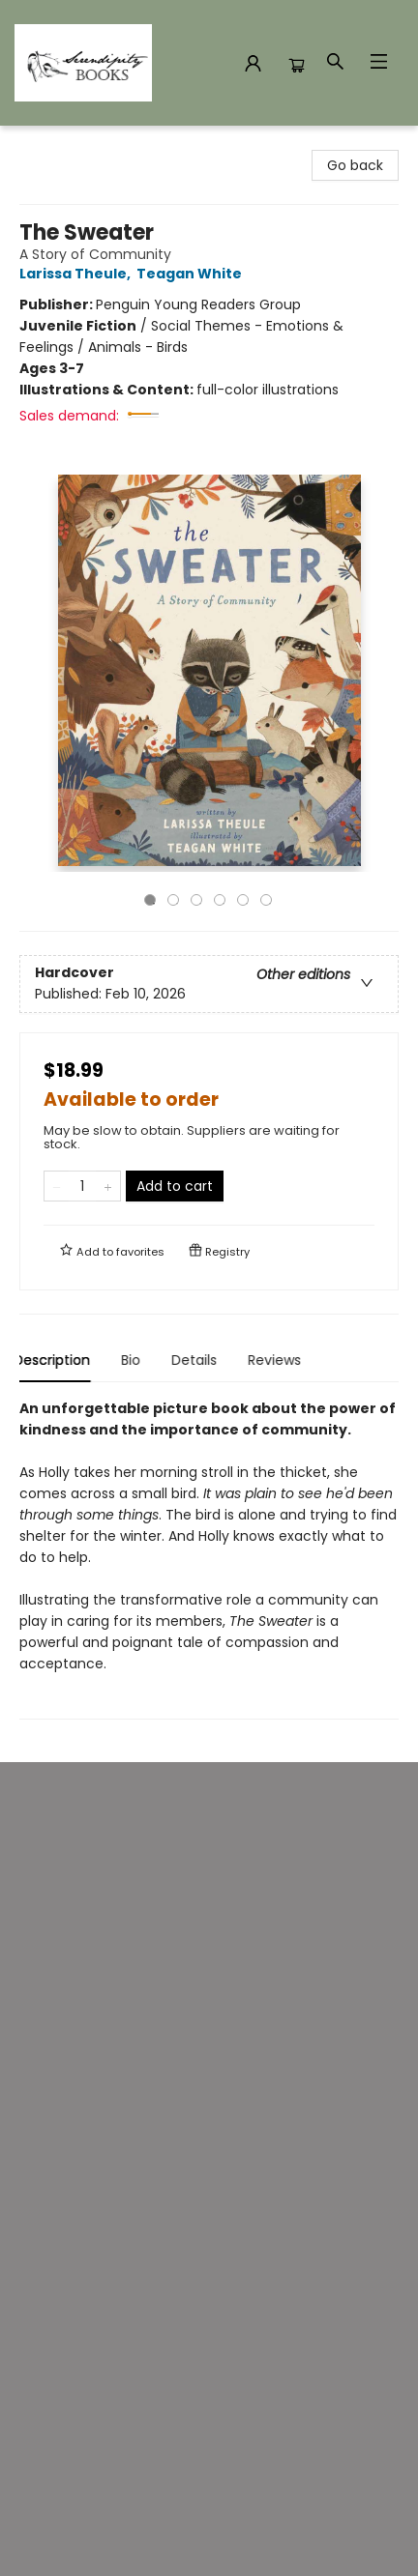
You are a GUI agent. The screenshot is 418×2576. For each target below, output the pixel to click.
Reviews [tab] (280, 1360)
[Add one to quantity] (108, 1186)
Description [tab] (57, 1360)
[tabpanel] (209, 1559)
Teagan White (192, 273)
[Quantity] (82, 1186)
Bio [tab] (136, 1360)
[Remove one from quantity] (57, 1186)
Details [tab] (200, 1360)
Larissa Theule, (77, 273)
